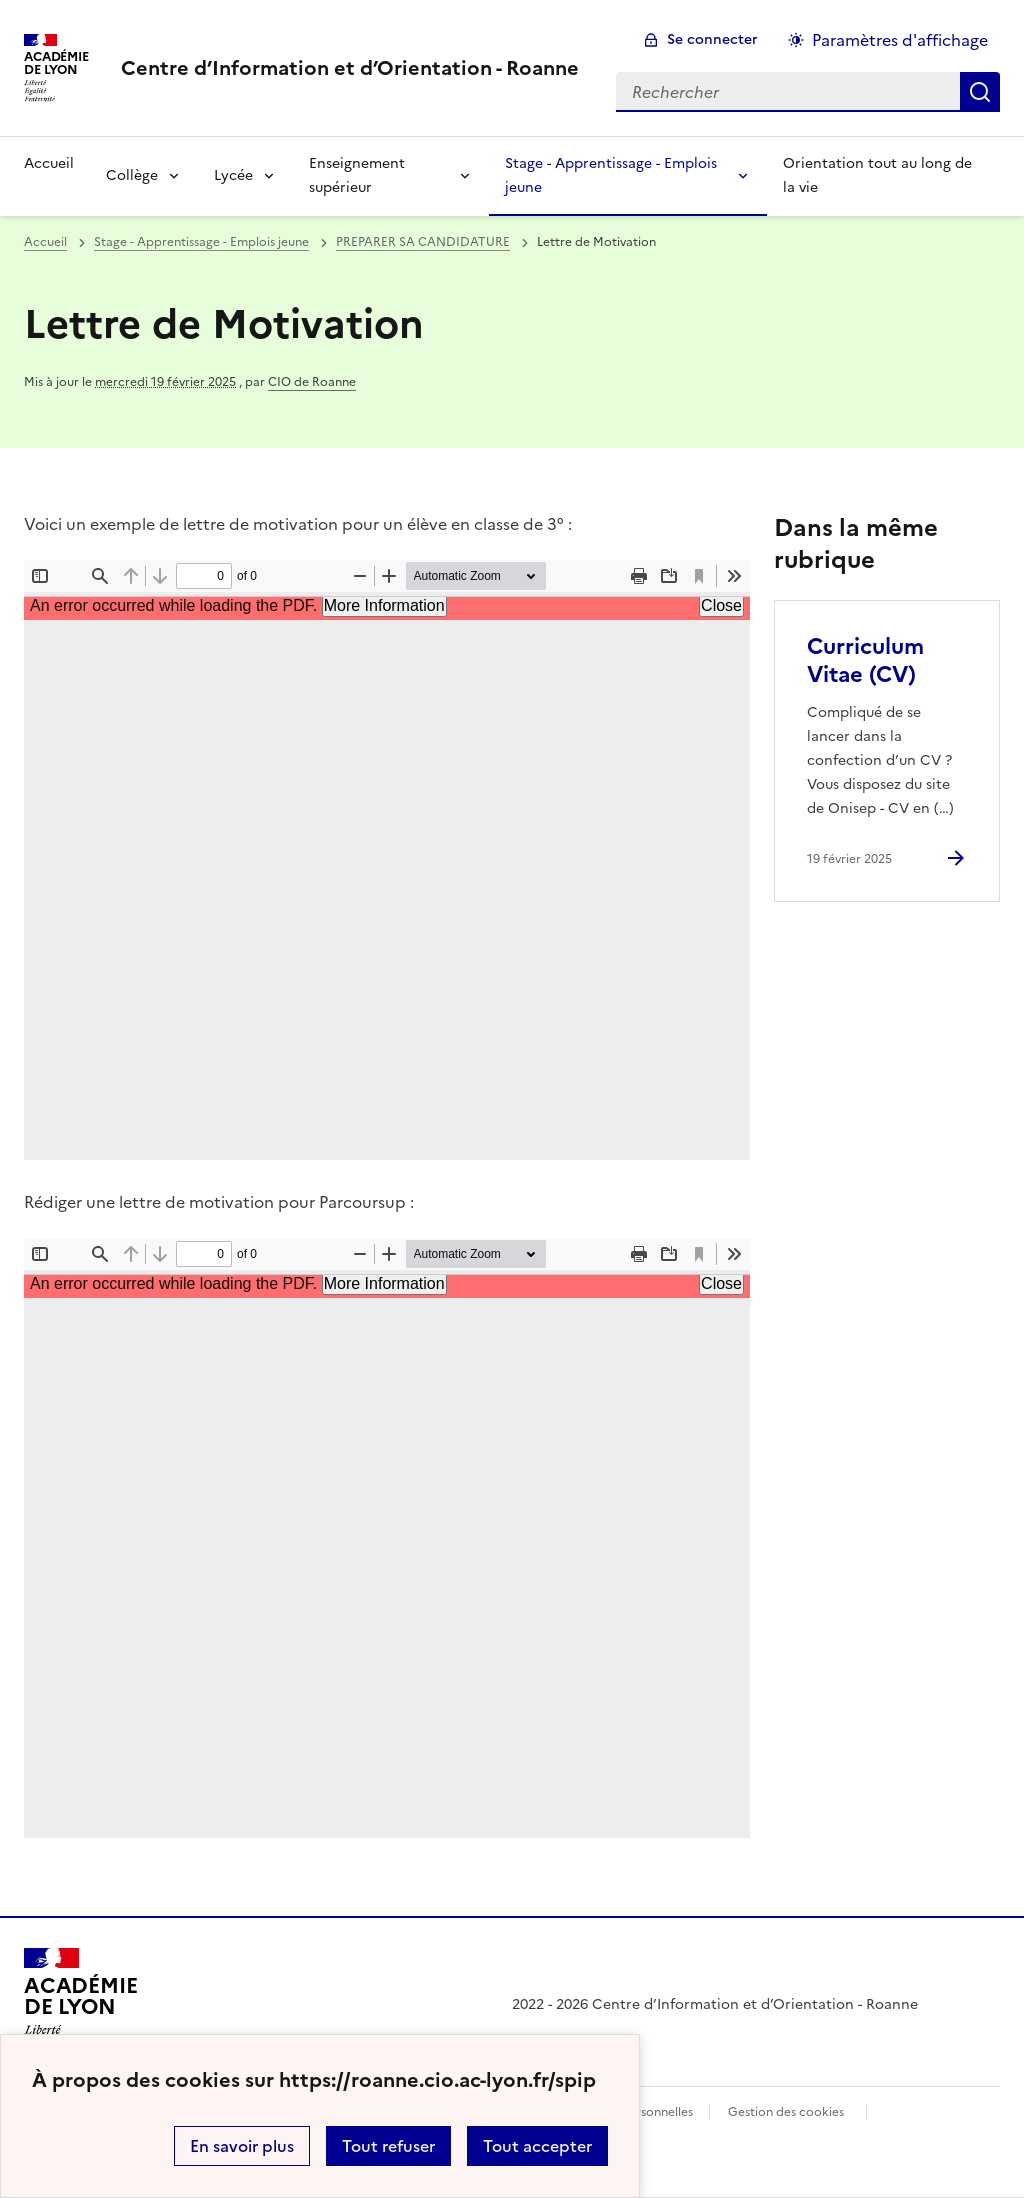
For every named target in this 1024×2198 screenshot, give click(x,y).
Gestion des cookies (786, 2112)
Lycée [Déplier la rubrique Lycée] (233, 175)
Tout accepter (537, 2146)
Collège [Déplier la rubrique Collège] (132, 175)
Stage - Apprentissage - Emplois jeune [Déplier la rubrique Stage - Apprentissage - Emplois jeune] (611, 175)
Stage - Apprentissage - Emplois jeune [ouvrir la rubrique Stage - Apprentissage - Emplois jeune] (201, 242)
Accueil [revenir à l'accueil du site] (49, 163)
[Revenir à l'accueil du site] (80, 2005)
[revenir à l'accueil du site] (350, 68)
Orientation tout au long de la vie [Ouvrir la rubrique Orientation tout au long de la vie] (877, 175)
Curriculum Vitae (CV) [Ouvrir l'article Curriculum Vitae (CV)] (865, 660)
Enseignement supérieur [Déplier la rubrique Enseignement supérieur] (357, 175)
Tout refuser (388, 2146)
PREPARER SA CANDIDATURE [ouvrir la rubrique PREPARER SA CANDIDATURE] (423, 242)
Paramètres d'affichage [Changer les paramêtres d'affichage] (900, 40)
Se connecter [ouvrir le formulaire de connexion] (712, 39)
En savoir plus (242, 2146)
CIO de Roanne (312, 382)
